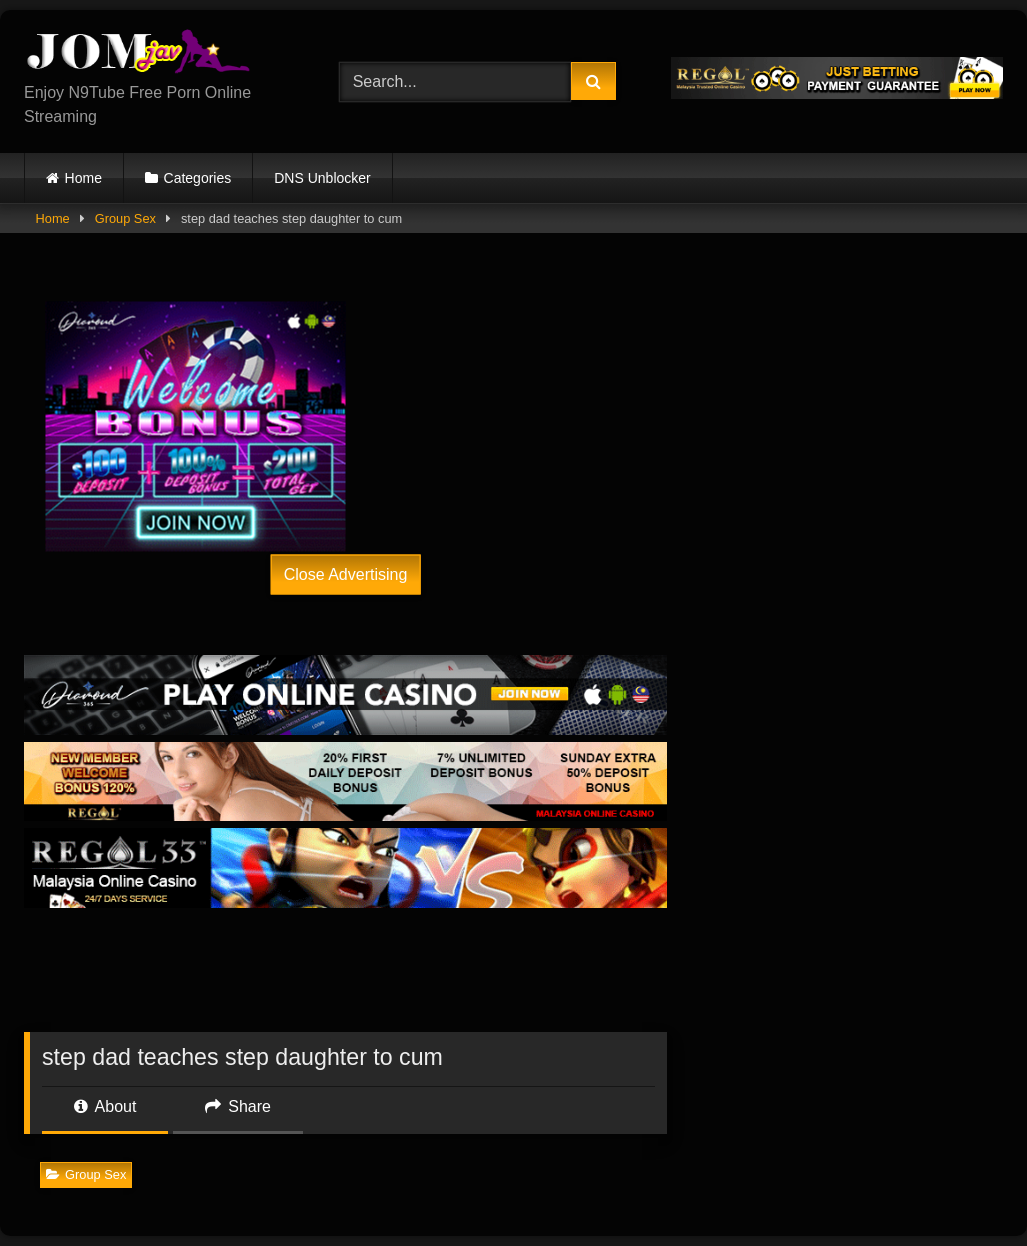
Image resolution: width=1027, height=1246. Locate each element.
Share (238, 1106)
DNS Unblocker (322, 178)
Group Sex (125, 218)
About (105, 1106)
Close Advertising (346, 574)
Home (83, 178)
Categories (198, 178)
